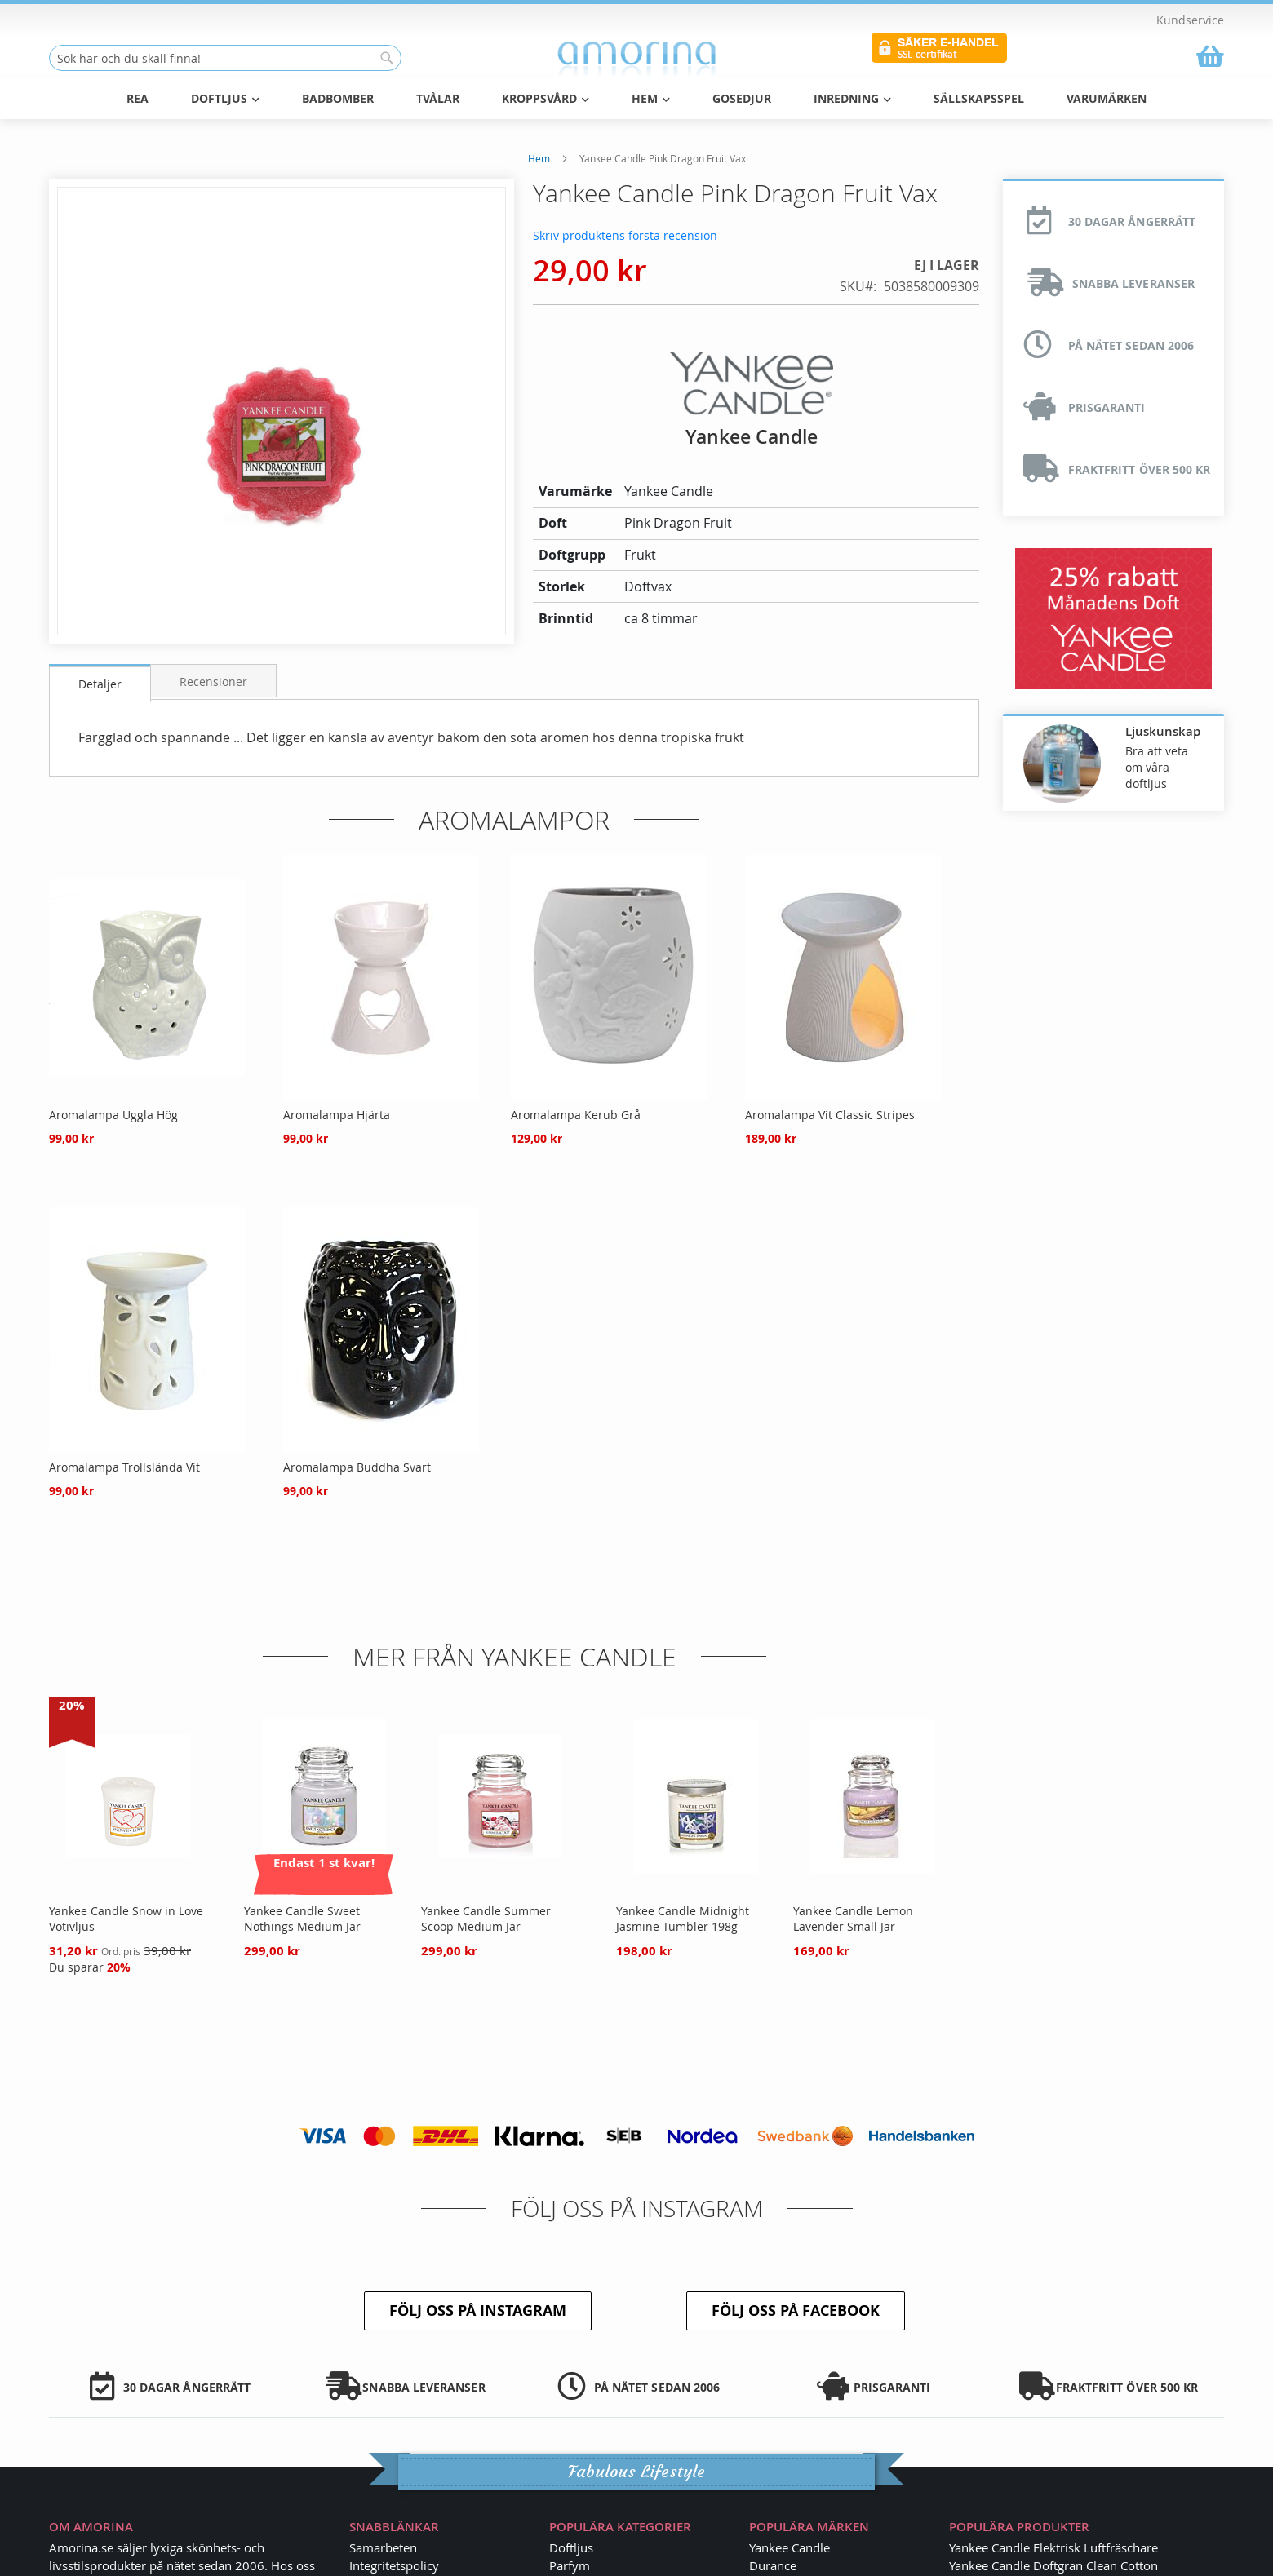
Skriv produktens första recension (625, 235)
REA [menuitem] (137, 98)
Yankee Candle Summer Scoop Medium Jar (486, 1918)
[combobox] (225, 58)
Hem (539, 158)
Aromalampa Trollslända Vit (124, 1467)
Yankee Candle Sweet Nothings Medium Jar (302, 1918)
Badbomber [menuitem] (338, 98)
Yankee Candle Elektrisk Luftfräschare (1053, 2547)
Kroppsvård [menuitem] (545, 98)
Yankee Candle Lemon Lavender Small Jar (853, 1918)
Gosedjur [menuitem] (741, 98)
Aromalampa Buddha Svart (357, 1467)
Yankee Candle (789, 2547)
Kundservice (1190, 20)
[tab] (100, 683)
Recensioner (213, 681)
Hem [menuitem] (651, 98)
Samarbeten (383, 2547)
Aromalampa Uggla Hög (113, 1114)
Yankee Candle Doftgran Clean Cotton (1053, 2565)
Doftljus (571, 2547)
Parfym (569, 2565)
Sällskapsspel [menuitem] (979, 98)
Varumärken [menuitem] (1107, 98)
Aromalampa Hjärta (336, 1114)
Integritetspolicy (394, 2565)
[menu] (636, 98)
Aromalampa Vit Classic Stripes (830, 1114)
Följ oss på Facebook (796, 2310)
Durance (772, 2565)
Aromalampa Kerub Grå (576, 1114)
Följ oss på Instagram (477, 2310)
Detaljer (100, 684)
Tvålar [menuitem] (437, 98)
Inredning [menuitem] (852, 98)
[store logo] (636, 58)
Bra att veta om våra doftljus (1156, 767)
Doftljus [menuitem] (225, 98)
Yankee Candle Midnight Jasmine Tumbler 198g (682, 1918)
